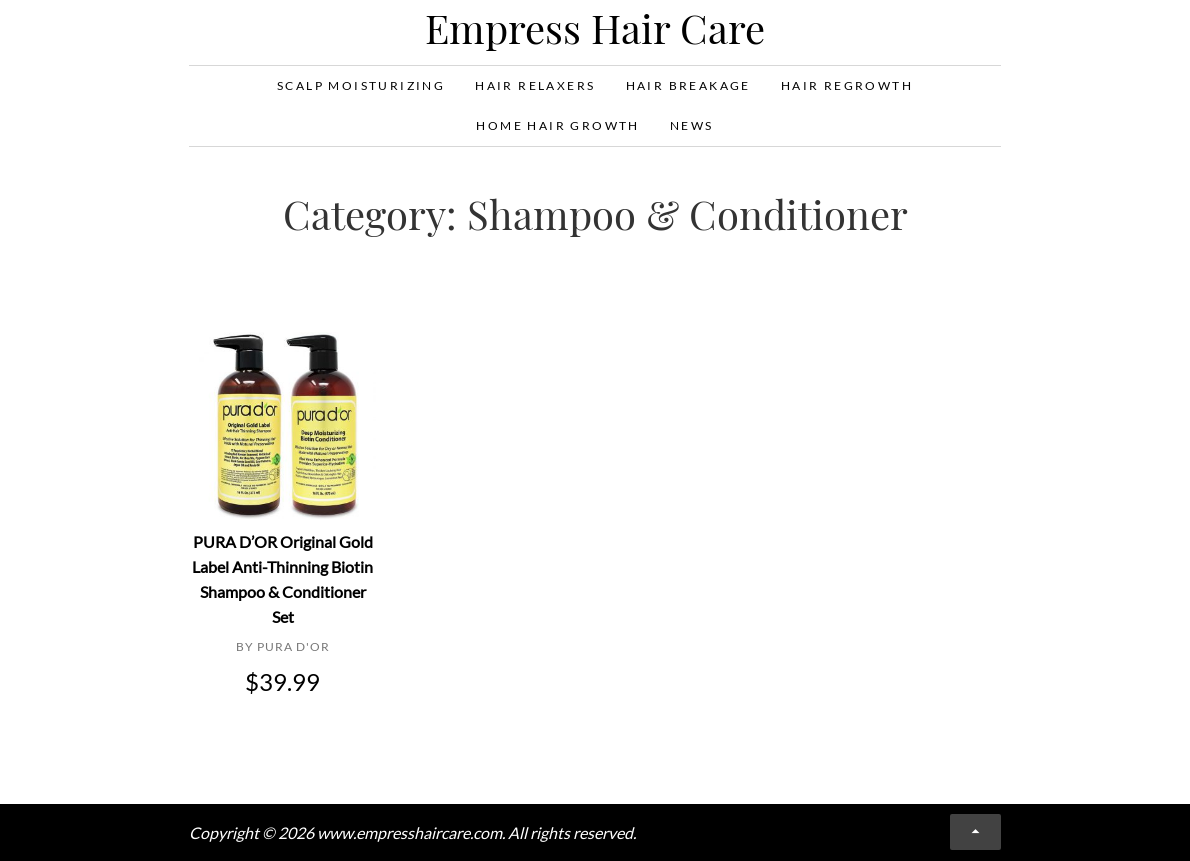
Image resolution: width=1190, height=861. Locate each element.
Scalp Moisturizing (361, 85)
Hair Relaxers (535, 85)
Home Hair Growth (557, 125)
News (692, 125)
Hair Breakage (688, 85)
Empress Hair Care (595, 27)
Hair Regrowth (847, 85)
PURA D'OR (293, 646)
